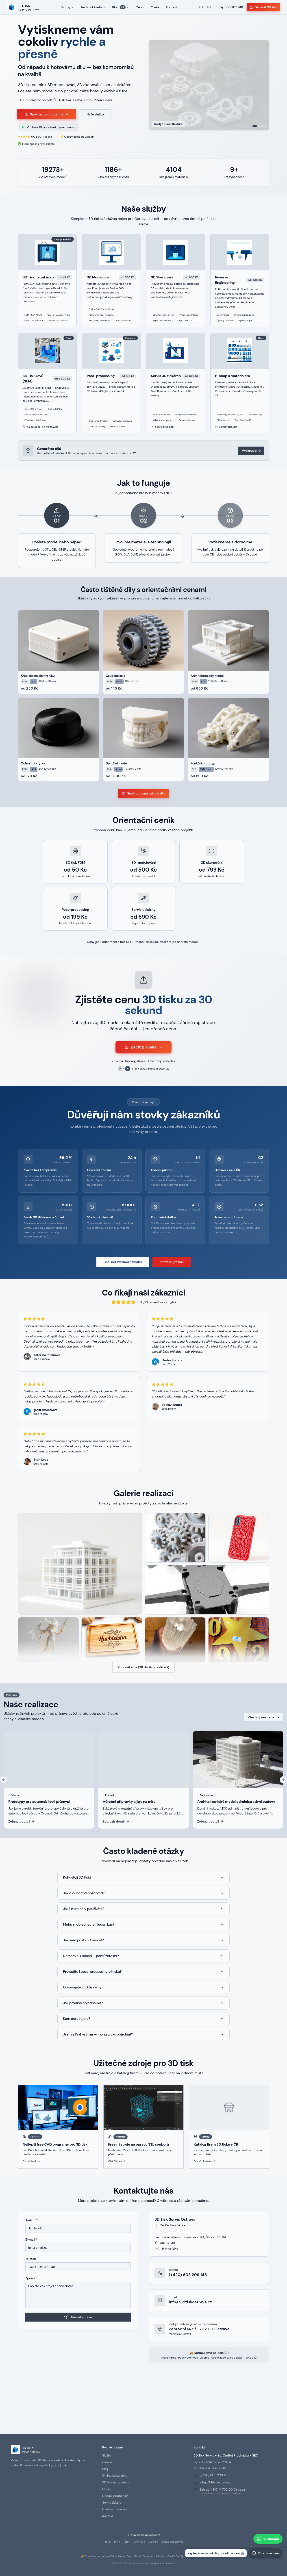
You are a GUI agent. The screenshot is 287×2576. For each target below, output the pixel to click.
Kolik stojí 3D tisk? (143, 1881)
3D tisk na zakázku (115, 2482)
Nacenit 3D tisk (263, 7)
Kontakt (171, 7)
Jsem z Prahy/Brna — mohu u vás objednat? (143, 2038)
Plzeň (127, 2541)
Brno (117, 2541)
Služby (67, 7)
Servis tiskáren (112, 2502)
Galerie (107, 2462)
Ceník (140, 7)
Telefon (26, 2259)
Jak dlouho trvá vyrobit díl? (143, 1897)
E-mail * (27, 2239)
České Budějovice (172, 2541)
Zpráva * (27, 2278)
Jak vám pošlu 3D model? (143, 1944)
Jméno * (27, 2220)
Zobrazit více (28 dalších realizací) (143, 1667)
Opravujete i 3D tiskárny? (143, 1991)
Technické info (93, 7)
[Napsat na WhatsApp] (268, 2539)
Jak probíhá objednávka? (143, 2007)
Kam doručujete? (143, 2022)
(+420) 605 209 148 (211, 2475)
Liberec (153, 2541)
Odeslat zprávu (74, 2317)
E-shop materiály (114, 2509)
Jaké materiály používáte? (143, 1912)
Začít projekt (143, 1053)
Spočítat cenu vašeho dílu (143, 793)
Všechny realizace (264, 1717)
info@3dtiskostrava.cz (212, 2482)
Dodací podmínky (115, 2496)
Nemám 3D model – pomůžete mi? (143, 1959)
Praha (107, 2541)
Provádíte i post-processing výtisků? (143, 1975)
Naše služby (95, 114)
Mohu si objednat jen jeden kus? (143, 1928)
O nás (155, 7)
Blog (120, 7)
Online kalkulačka (114, 2476)
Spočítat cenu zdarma (46, 114)
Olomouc (139, 2541)
